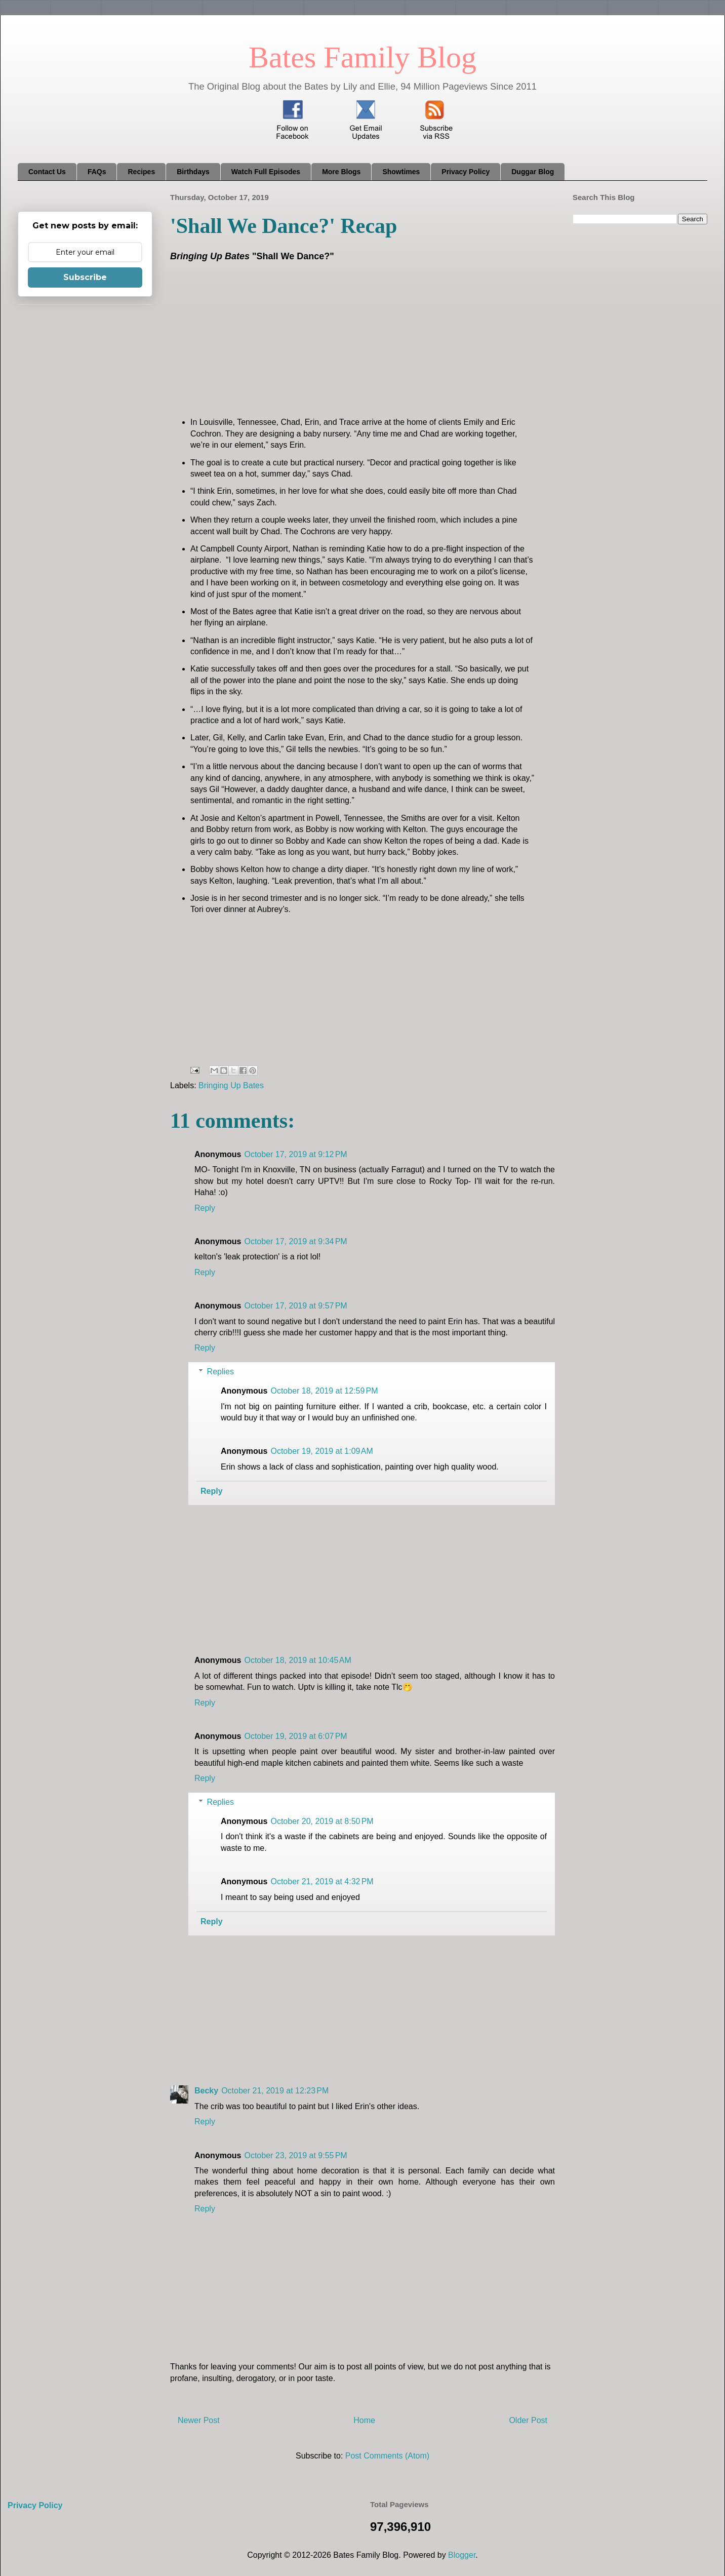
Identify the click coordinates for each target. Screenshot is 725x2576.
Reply (204, 1208)
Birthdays (193, 172)
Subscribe (85, 277)
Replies (220, 1371)
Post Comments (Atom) (387, 2455)
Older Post (528, 2420)
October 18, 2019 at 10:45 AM (297, 1660)
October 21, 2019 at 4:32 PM (321, 1881)
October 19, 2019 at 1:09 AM (321, 1451)
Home (364, 2420)
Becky (206, 2090)
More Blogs (341, 172)
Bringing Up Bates (231, 1085)
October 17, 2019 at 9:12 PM (295, 1154)
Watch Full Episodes (265, 172)
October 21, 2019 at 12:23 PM (275, 2090)
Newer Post (199, 2420)
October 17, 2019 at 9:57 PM (295, 1305)
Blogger (461, 2555)
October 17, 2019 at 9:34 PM (295, 1241)
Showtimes (401, 172)
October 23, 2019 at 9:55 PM (295, 2155)
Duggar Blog (532, 172)
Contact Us (47, 172)
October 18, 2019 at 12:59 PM (324, 1390)
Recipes (141, 172)
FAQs (97, 172)
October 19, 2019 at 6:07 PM (295, 1736)
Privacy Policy (465, 172)
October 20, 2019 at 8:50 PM (321, 1821)
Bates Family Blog (362, 57)
